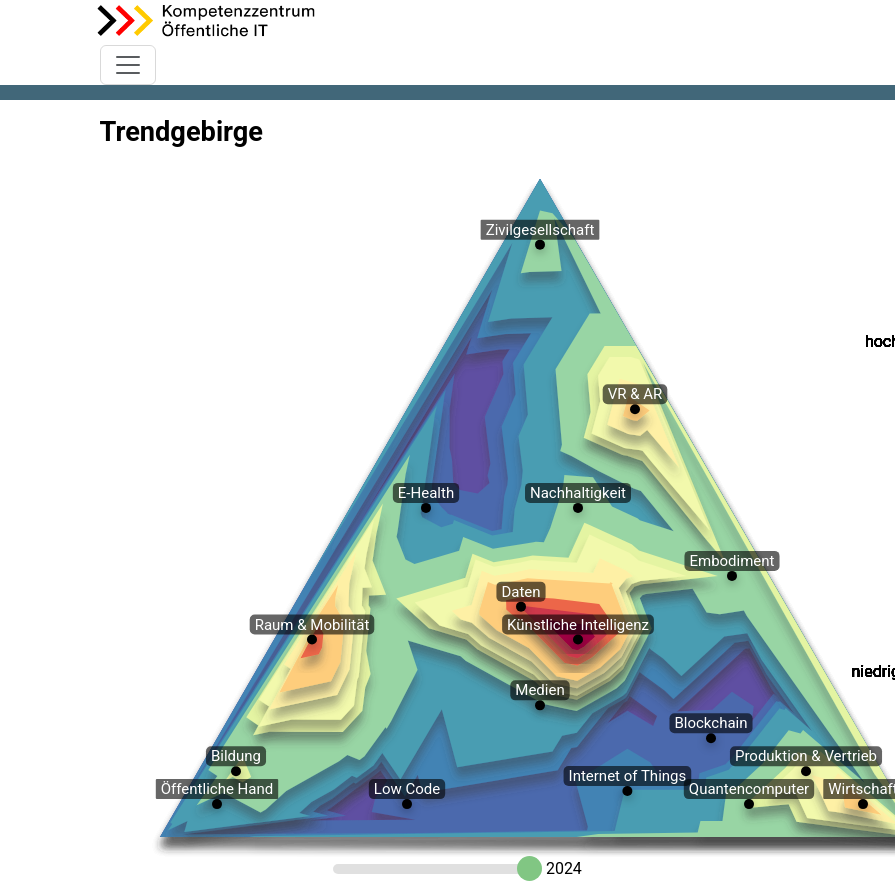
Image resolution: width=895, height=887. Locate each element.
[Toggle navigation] (128, 65)
